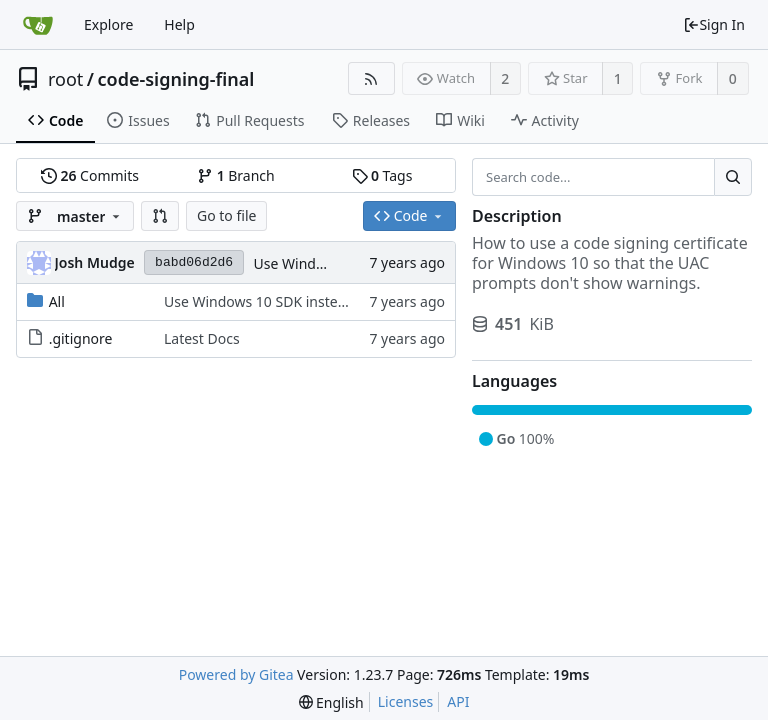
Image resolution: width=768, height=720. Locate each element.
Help (179, 24)
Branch (236, 175)
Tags (382, 175)
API (458, 701)
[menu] (331, 702)
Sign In (714, 24)
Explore (108, 24)
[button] (160, 216)
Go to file (226, 215)
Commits (90, 175)
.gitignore (81, 338)
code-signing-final (176, 79)
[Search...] (733, 177)
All (57, 301)
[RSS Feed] (371, 78)
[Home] (38, 25)
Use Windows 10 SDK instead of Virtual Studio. (315, 301)
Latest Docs (202, 338)
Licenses (406, 701)
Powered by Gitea (236, 674)
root (65, 79)
